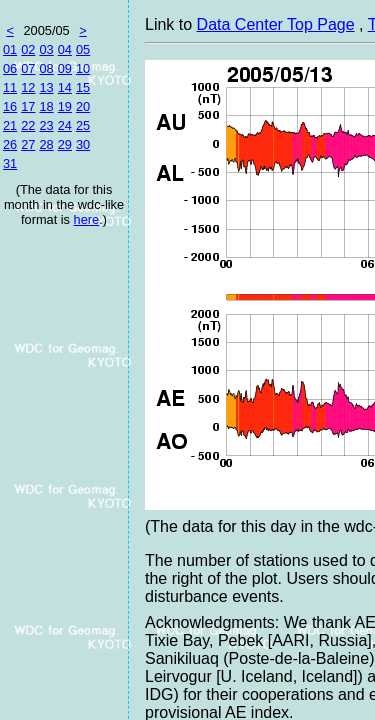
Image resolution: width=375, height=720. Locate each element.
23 (46, 125)
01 (10, 49)
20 (83, 106)
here (87, 219)
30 (83, 144)
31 (10, 163)
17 (28, 106)
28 (46, 144)
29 (65, 144)
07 (28, 68)
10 (83, 68)
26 (10, 144)
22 (28, 125)
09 (65, 68)
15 (83, 87)
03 (46, 49)
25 (83, 125)
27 (28, 144)
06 (10, 68)
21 (10, 125)
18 (46, 106)
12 (28, 87)
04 (65, 49)
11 (10, 87)
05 (83, 49)
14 (65, 87)
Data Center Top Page (276, 24)
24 (65, 125)
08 (46, 68)
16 (10, 106)
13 (46, 87)
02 (28, 49)
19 (65, 106)
